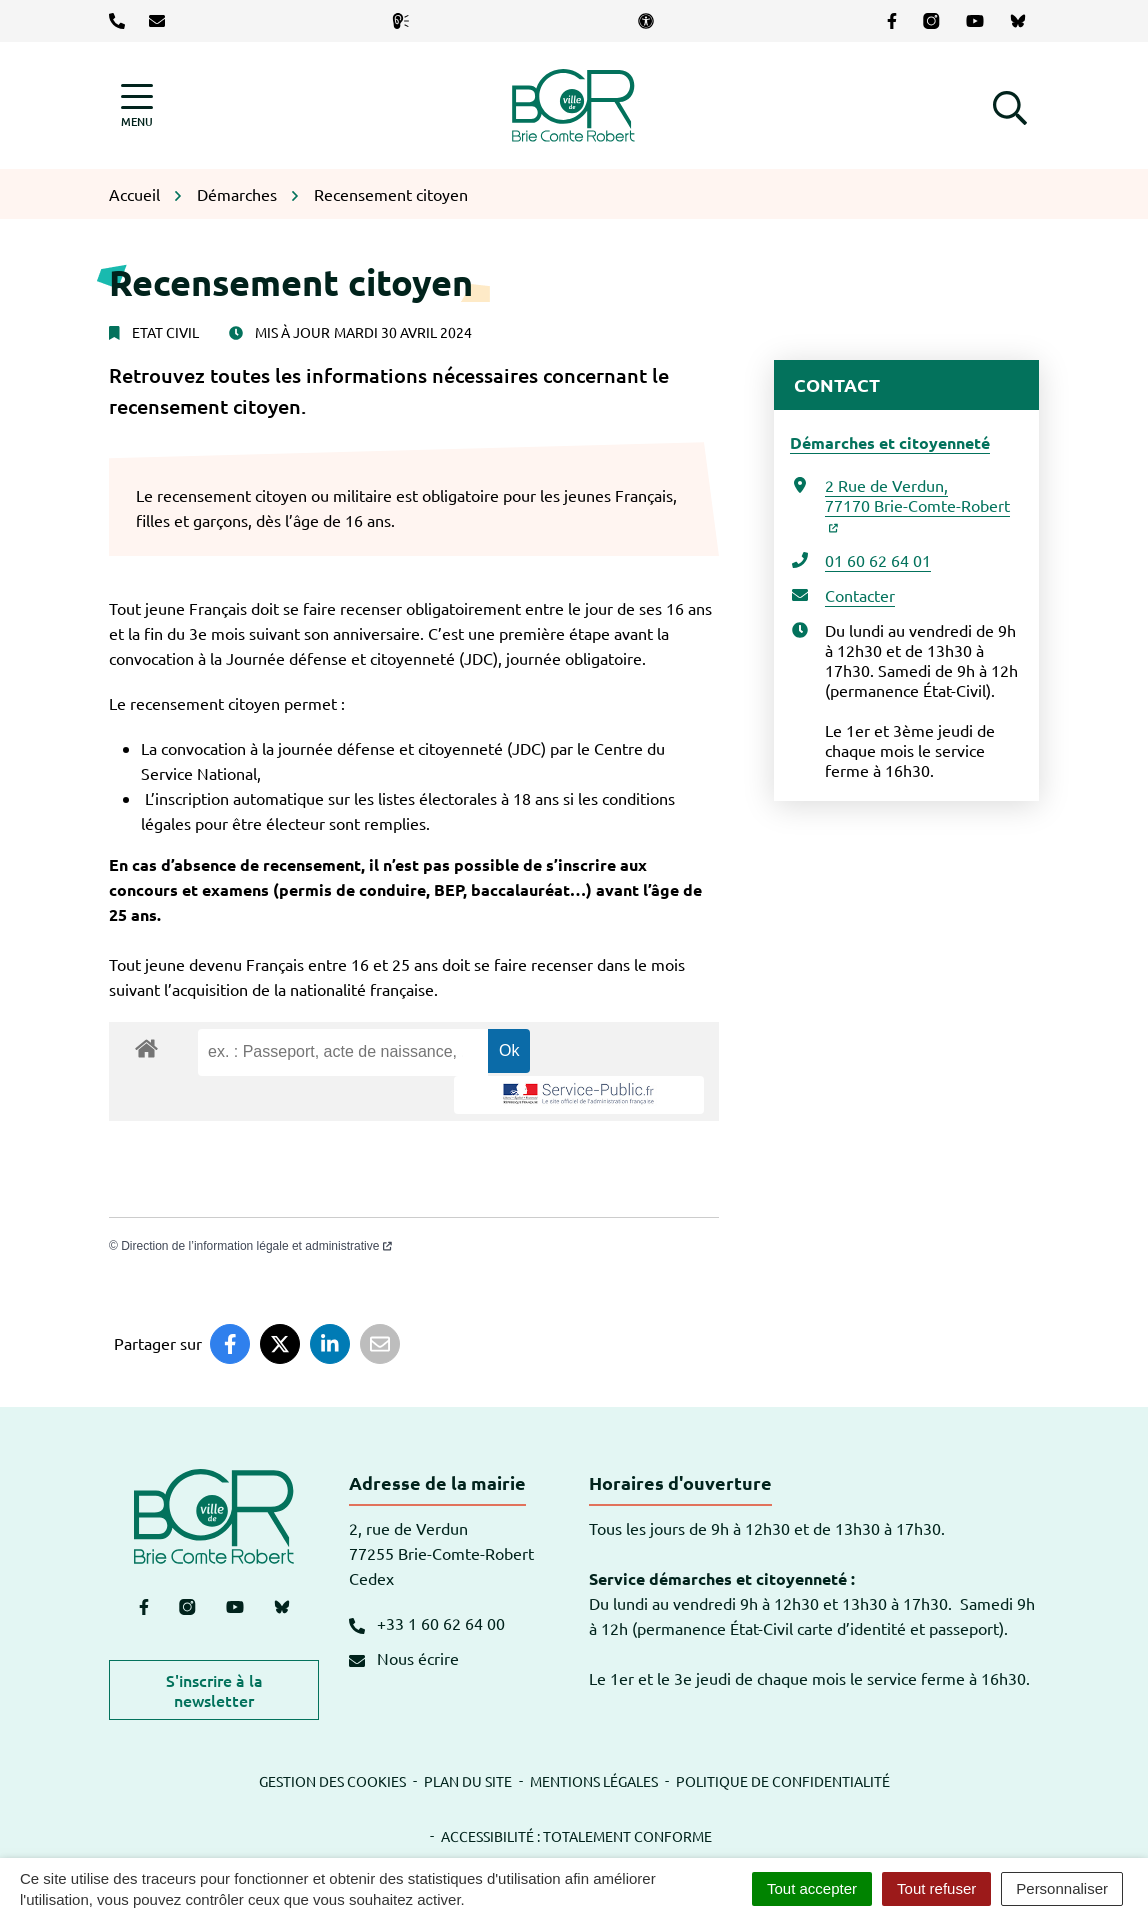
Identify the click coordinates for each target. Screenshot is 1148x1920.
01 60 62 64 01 (878, 560)
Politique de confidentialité (783, 1781)
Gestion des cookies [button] (332, 1781)
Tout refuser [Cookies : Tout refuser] (936, 1888)
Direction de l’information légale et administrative (256, 1246)
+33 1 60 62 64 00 (427, 1623)
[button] (1010, 105)
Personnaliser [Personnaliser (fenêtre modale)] (1062, 1888)
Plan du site (468, 1781)
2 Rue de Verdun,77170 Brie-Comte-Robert (917, 504)
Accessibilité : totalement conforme (576, 1836)
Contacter (860, 595)
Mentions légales (594, 1781)
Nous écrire (404, 1658)
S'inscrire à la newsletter (214, 1690)
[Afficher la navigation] (137, 105)
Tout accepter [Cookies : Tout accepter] (812, 1888)
